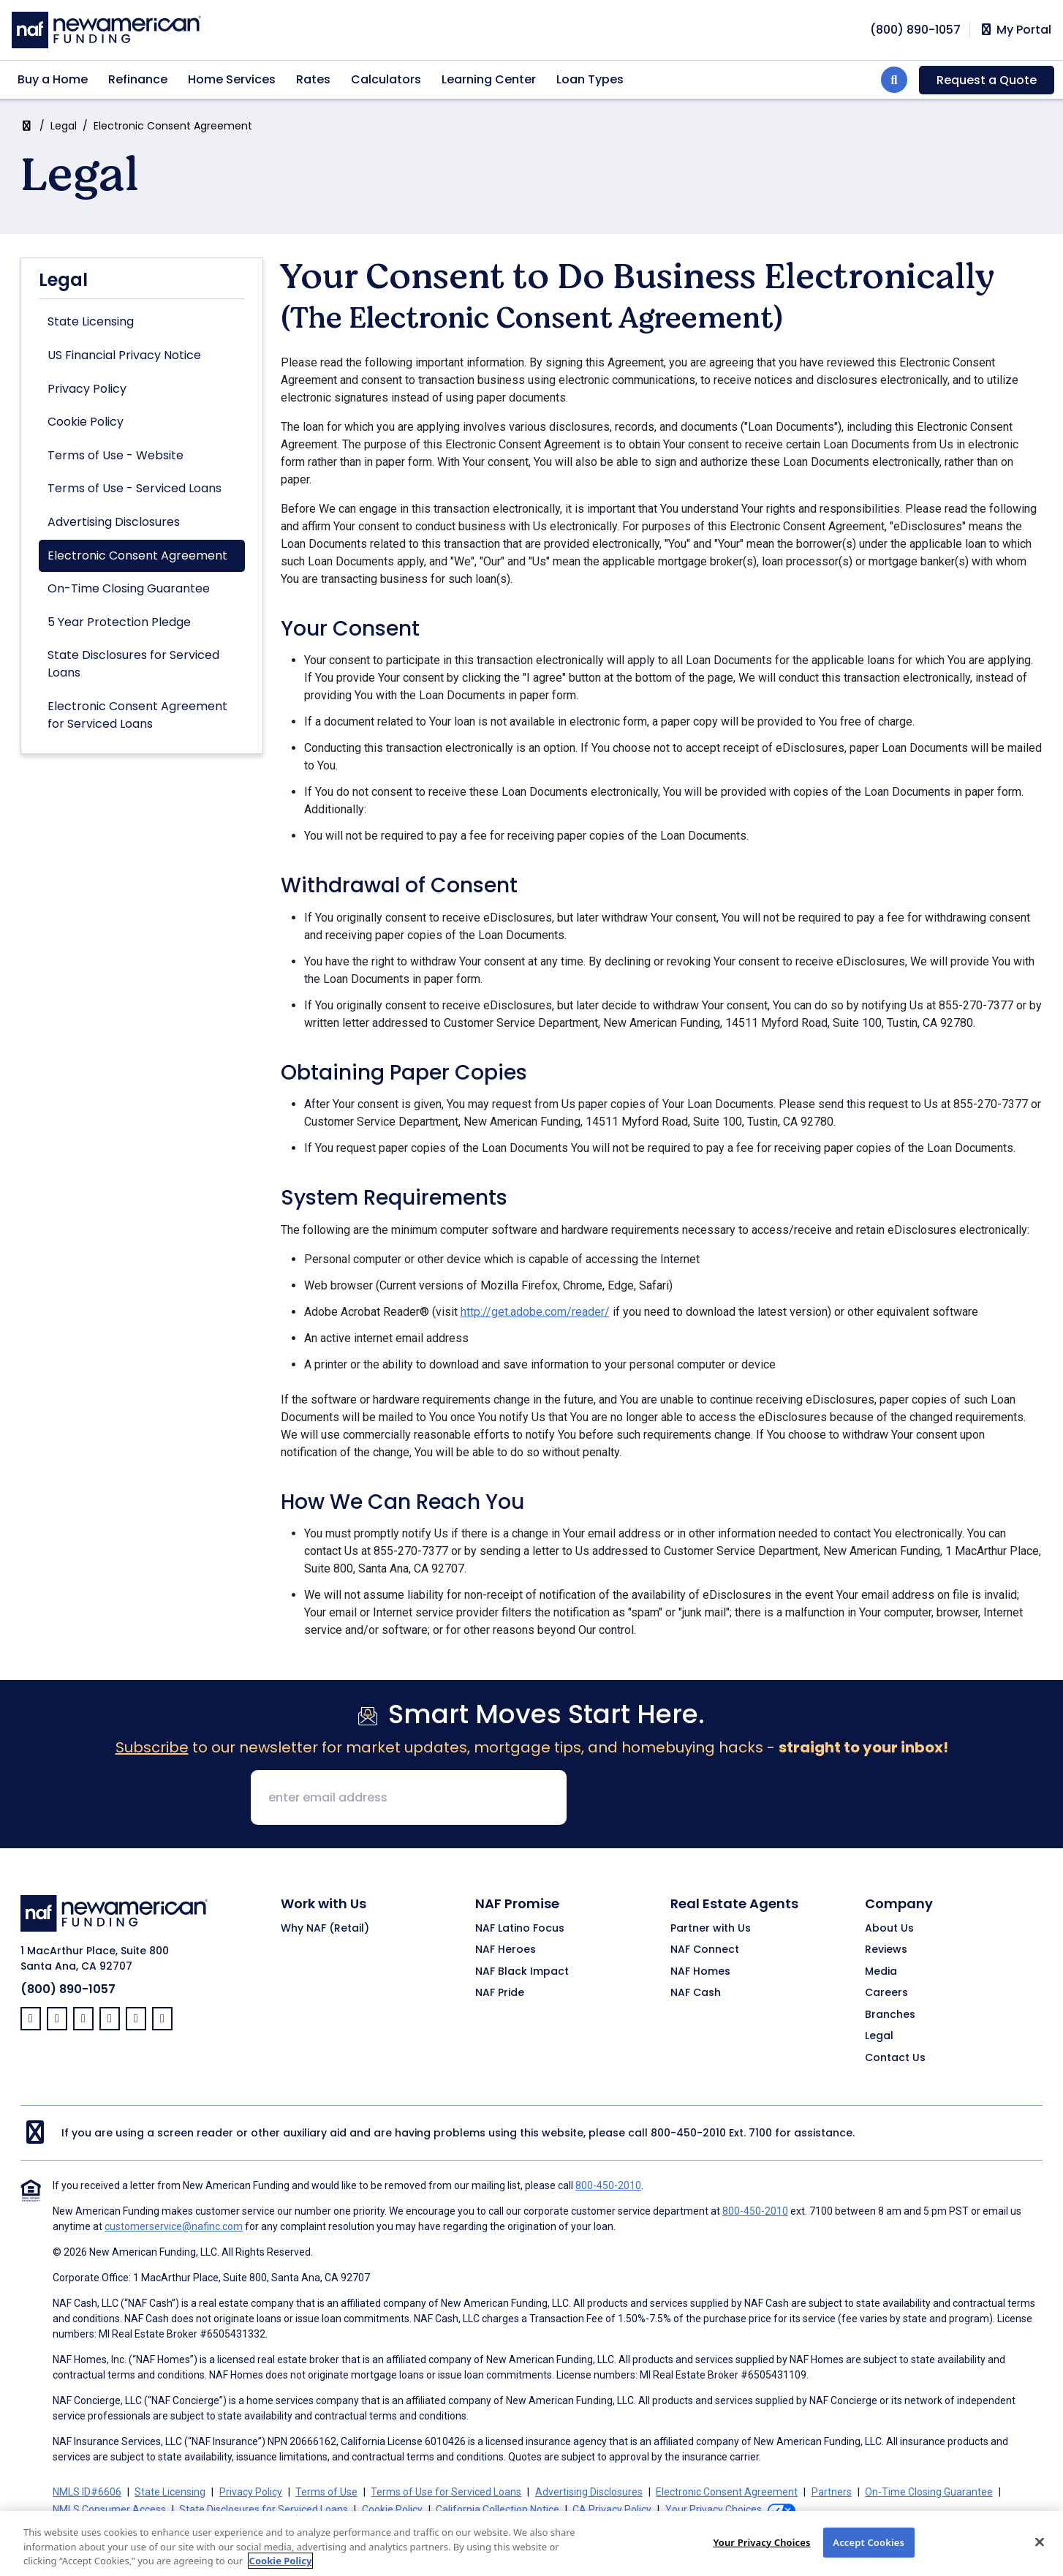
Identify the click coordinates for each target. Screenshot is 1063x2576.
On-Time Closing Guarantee (129, 588)
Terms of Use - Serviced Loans (135, 488)
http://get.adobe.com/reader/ (535, 1312)
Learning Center (489, 79)
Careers (886, 1993)
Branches (890, 2015)
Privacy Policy (87, 388)
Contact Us (895, 2058)
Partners (832, 2492)
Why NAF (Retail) (325, 1928)
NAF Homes (700, 1971)
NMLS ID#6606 (87, 2492)
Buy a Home (53, 79)
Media (881, 1971)
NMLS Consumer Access (109, 2509)
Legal (63, 125)
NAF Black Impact (522, 1971)
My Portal (1015, 30)
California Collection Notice (497, 2509)
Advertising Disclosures (114, 521)
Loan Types (590, 79)
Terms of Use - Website (116, 455)
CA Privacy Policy (611, 2509)
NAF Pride (499, 1993)
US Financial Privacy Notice (124, 355)
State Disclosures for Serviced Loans (133, 664)
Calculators (386, 79)
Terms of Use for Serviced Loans (446, 2492)
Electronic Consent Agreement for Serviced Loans (137, 715)
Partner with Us (710, 1928)
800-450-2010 (688, 2132)
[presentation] (689, 1798)
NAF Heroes (505, 1950)
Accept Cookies (868, 2554)
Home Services (232, 79)
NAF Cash (695, 1993)
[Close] (1040, 2554)
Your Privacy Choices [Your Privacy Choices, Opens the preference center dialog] (761, 2554)
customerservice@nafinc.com (174, 2226)
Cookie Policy (86, 421)
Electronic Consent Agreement (137, 555)
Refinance (137, 79)
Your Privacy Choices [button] (713, 2509)
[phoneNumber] (915, 29)
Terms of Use (326, 2492)
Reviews (886, 1950)
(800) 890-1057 (68, 1989)
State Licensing (91, 321)
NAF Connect (704, 1950)
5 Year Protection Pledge (119, 622)
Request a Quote (987, 80)
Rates (313, 79)
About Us (889, 1928)
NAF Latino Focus (519, 1928)
